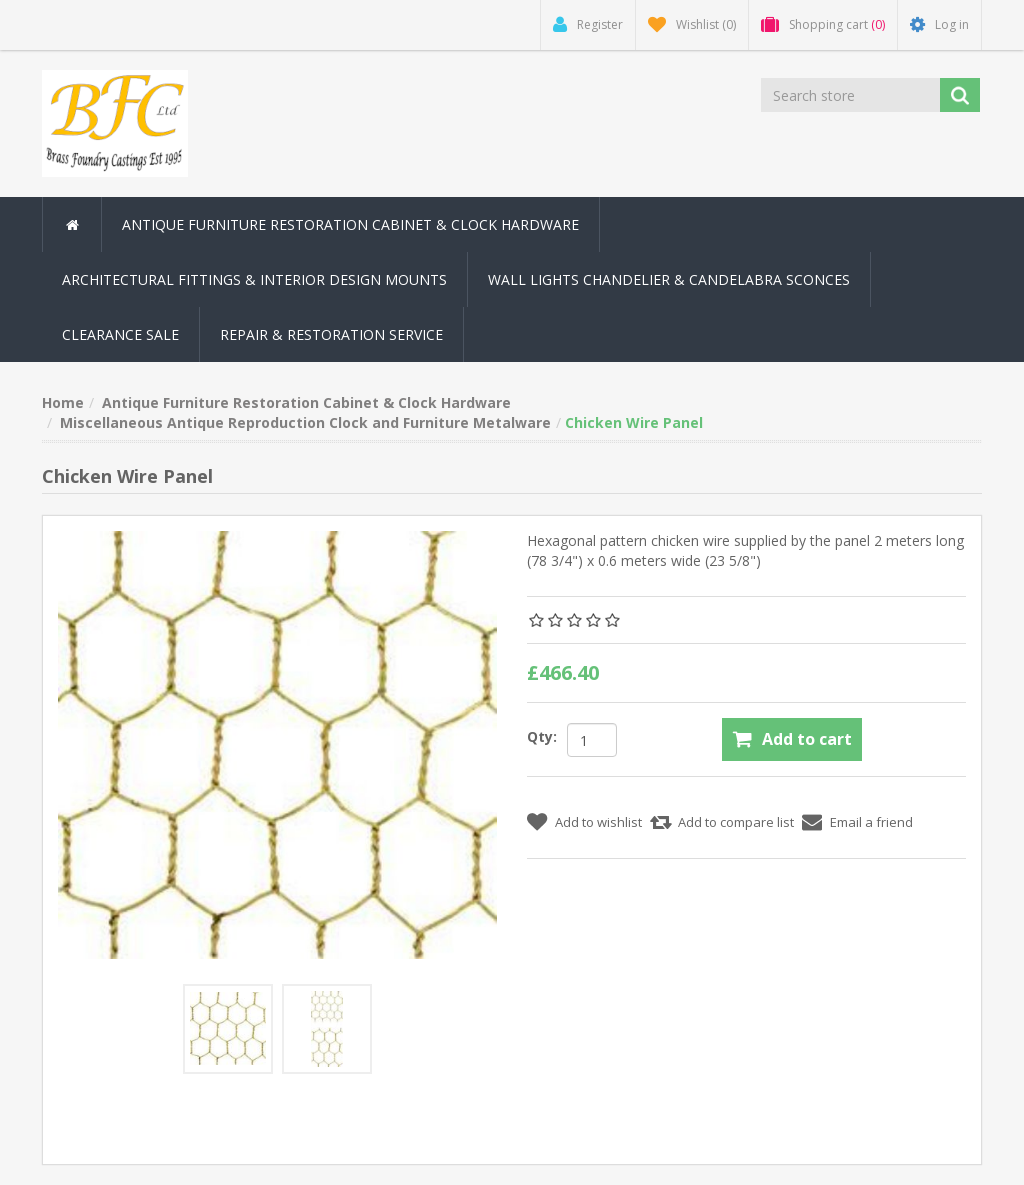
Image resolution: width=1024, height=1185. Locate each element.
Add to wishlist (598, 822)
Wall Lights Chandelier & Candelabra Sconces (669, 279)
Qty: (542, 736)
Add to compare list (736, 822)
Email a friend (871, 822)
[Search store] (850, 95)
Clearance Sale (120, 334)
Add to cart (807, 739)
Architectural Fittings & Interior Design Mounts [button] (254, 279)
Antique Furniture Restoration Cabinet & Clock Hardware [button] (350, 224)
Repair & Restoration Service (331, 334)
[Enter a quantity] (592, 740)
